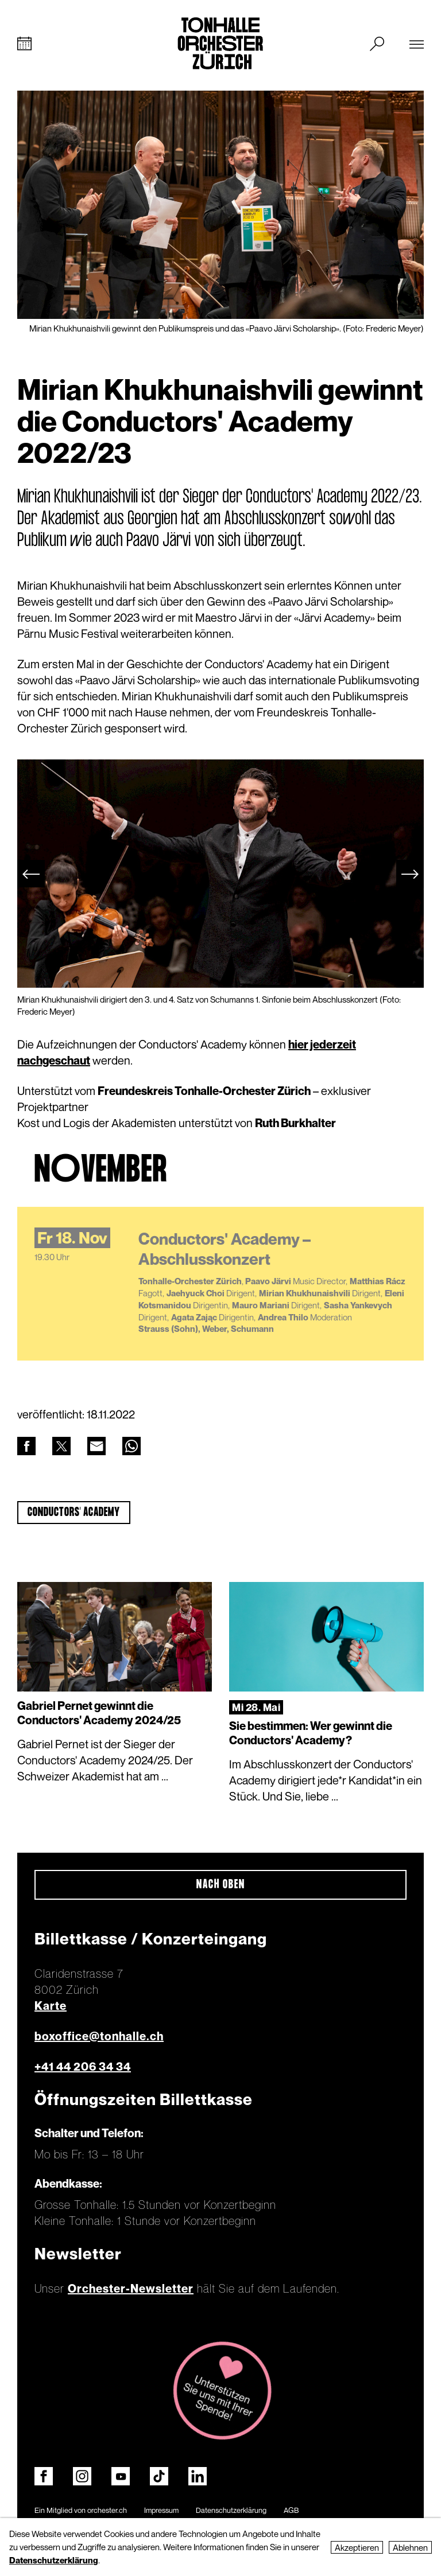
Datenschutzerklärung (231, 2511)
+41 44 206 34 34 (82, 2068)
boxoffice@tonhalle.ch (99, 2037)
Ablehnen (410, 2547)
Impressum (161, 2511)
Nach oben (220, 1886)
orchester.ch (107, 2511)
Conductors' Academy (74, 1512)
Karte (50, 2007)
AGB (291, 2511)
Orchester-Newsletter (131, 2290)
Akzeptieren (357, 2547)
